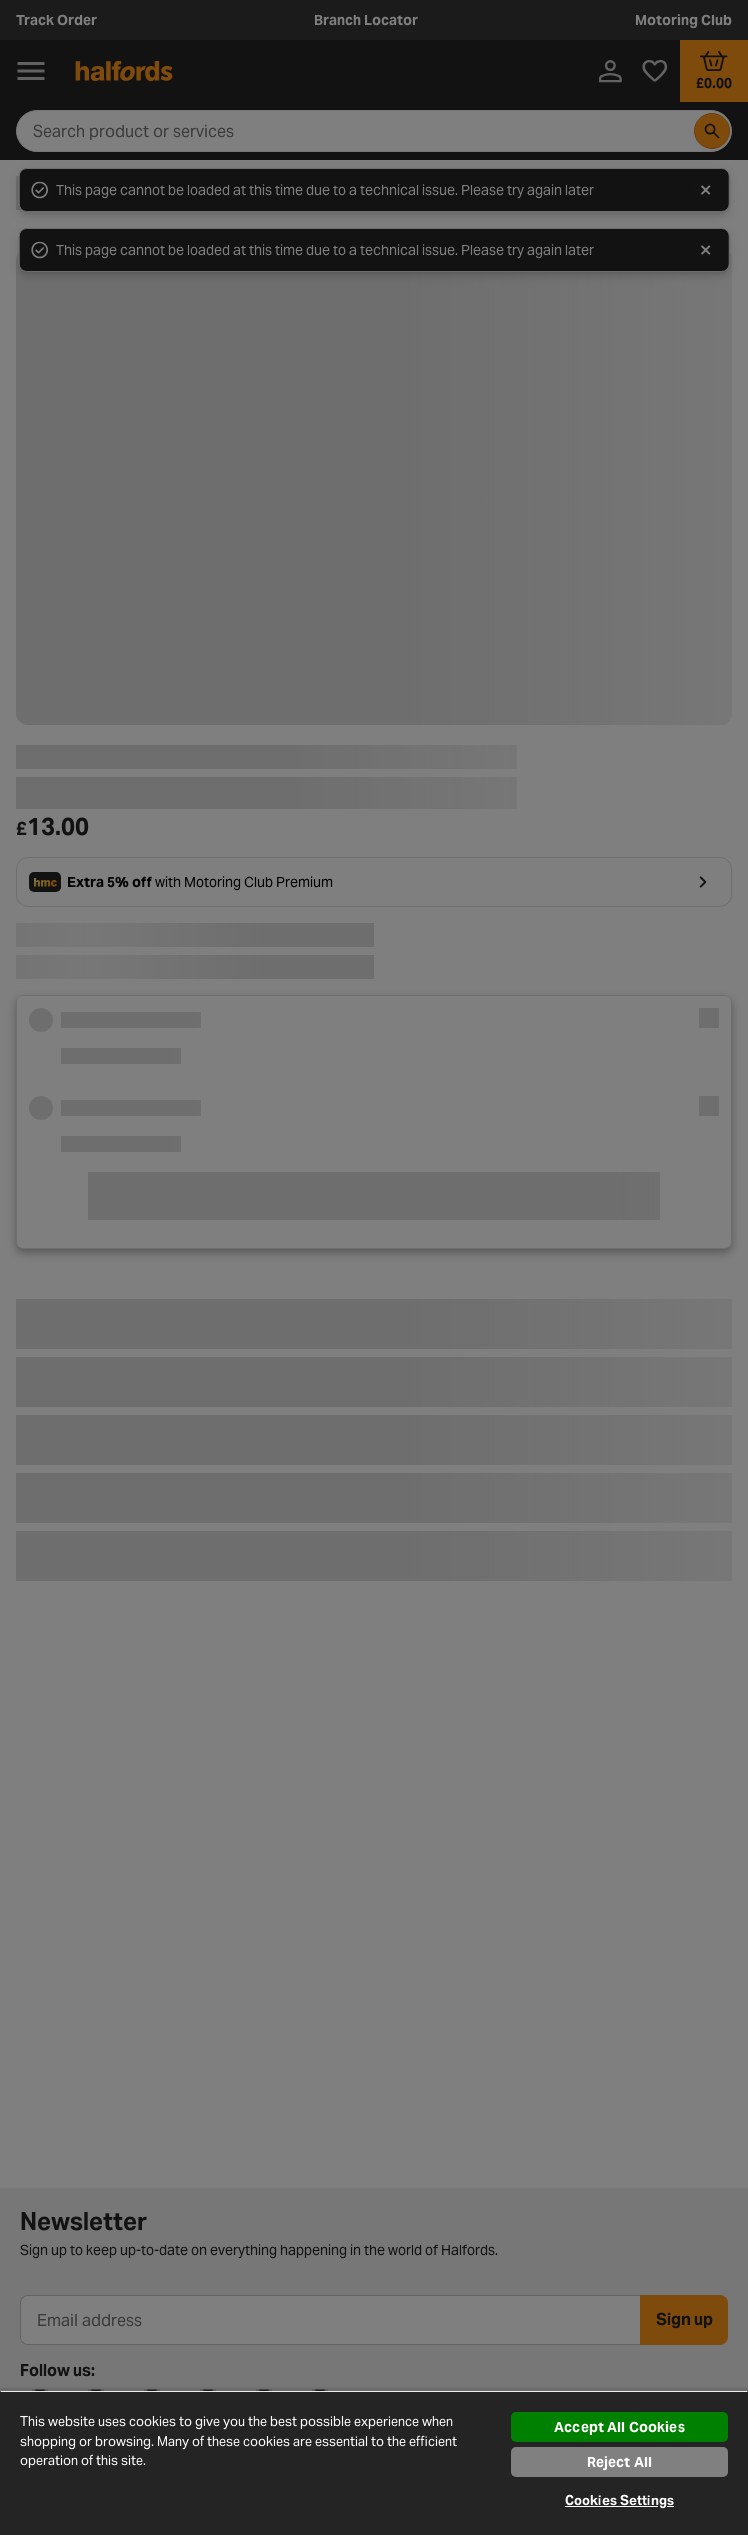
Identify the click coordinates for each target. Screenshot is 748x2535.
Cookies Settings (619, 2500)
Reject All (619, 2462)
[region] (374, 2462)
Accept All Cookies (619, 2427)
